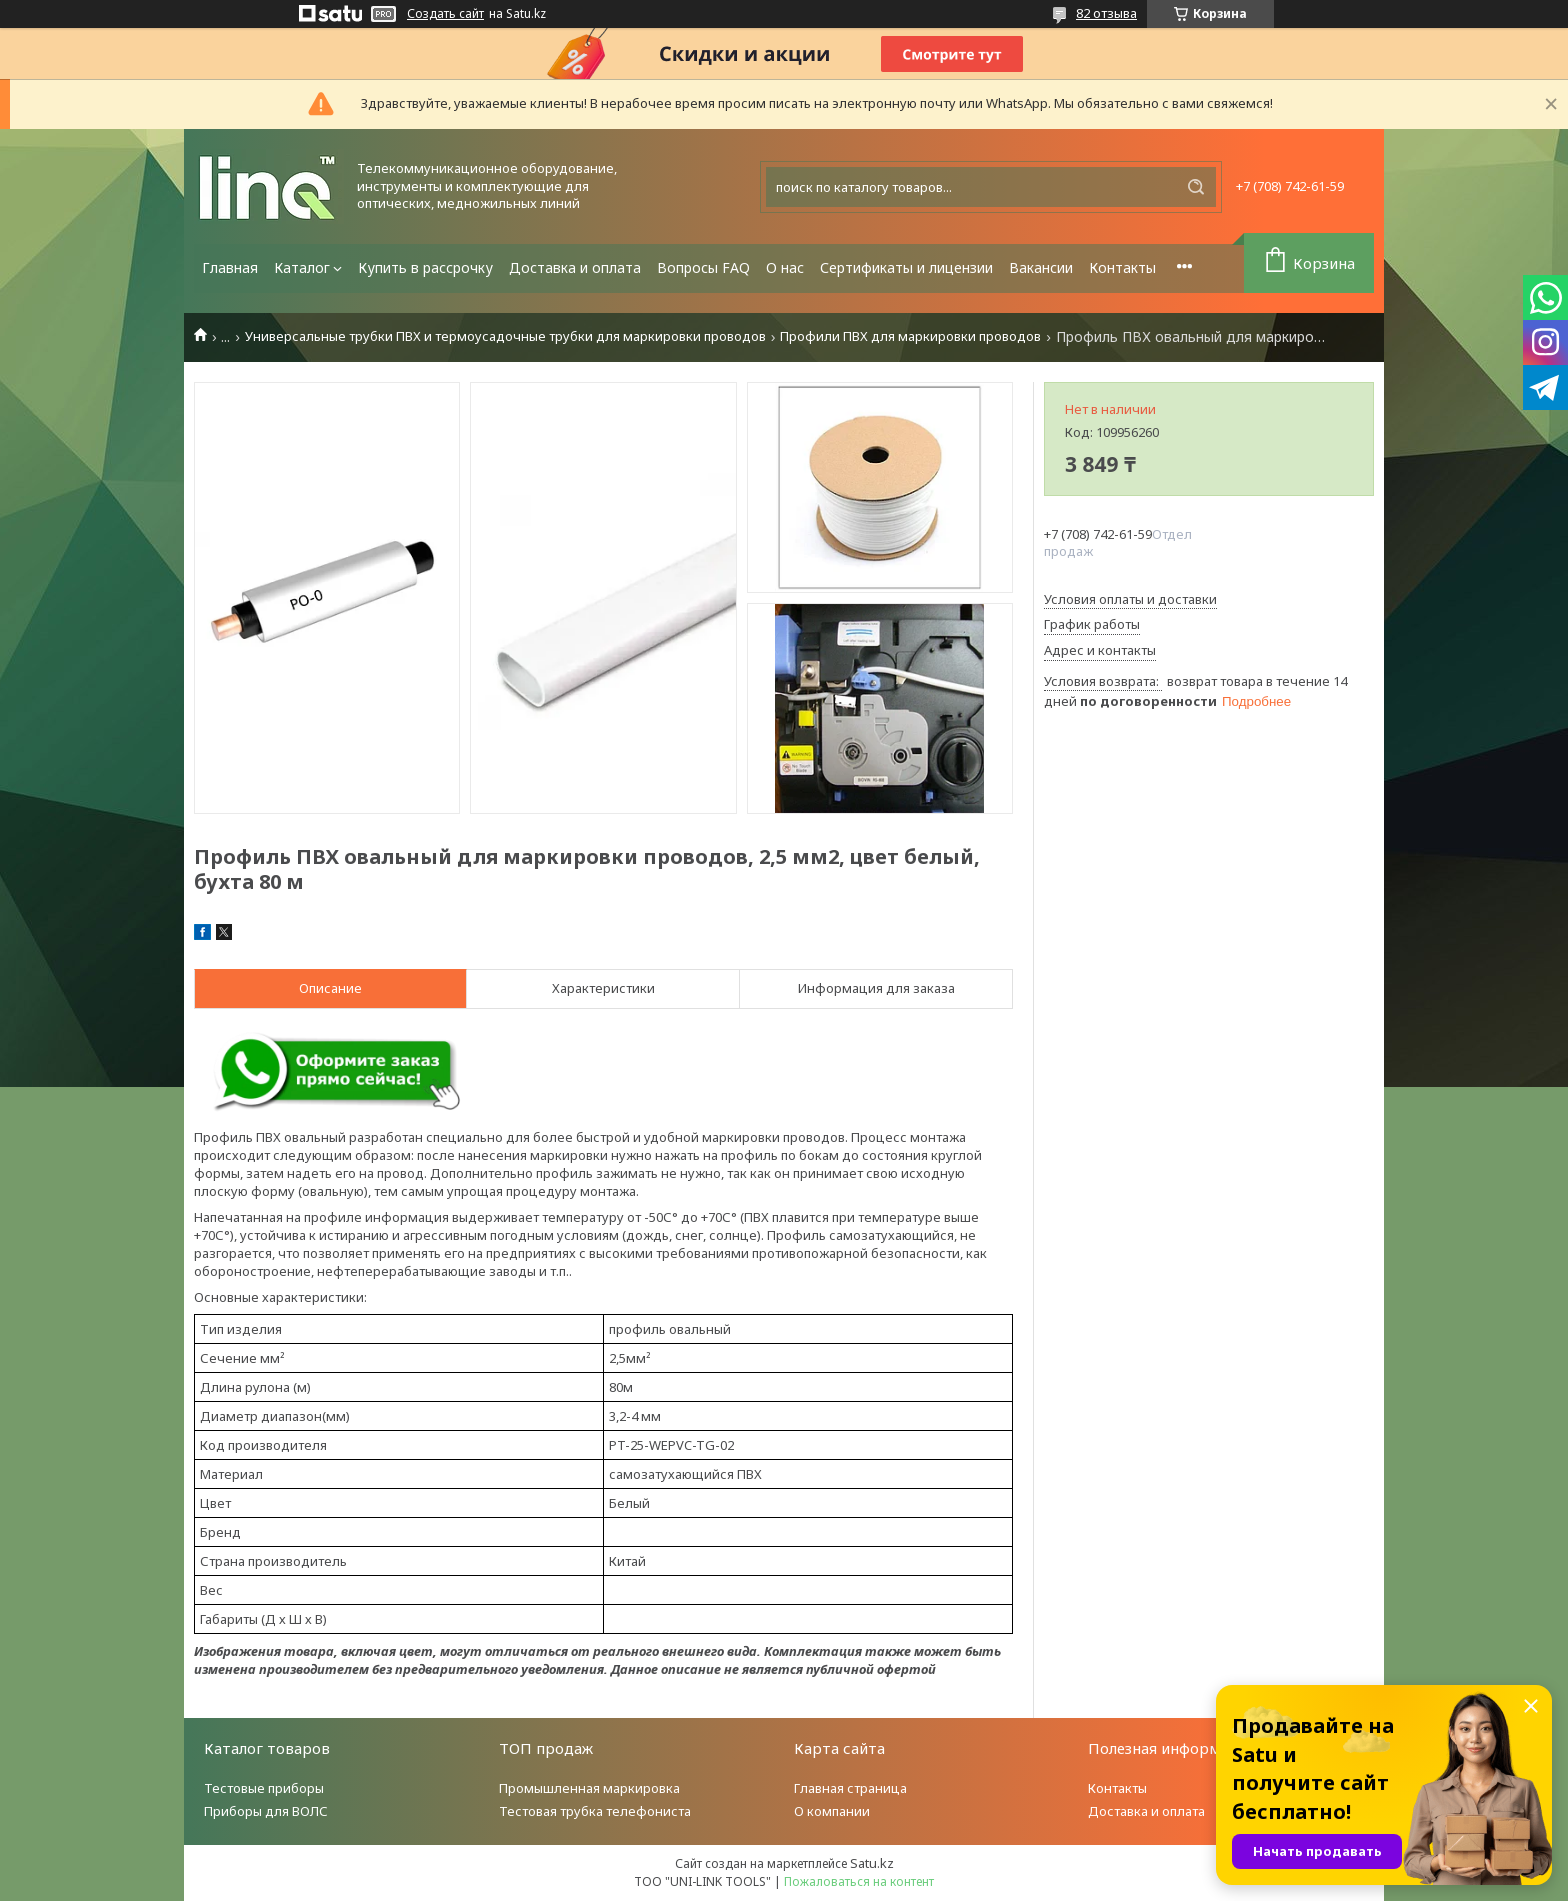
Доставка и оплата (575, 267)
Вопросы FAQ (703, 267)
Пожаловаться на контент (859, 1881)
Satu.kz (872, 1863)
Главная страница (850, 1788)
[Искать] (1196, 187)
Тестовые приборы (264, 1788)
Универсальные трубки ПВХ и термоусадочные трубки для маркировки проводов (505, 336)
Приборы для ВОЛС (266, 1811)
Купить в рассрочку (425, 267)
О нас (785, 267)
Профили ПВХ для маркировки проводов (910, 336)
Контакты (1122, 267)
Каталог (302, 267)
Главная (230, 267)
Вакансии (1041, 267)
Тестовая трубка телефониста (595, 1811)
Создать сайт (445, 14)
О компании (832, 1811)
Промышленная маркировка (589, 1788)
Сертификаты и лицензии (906, 267)
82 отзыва (1106, 13)
